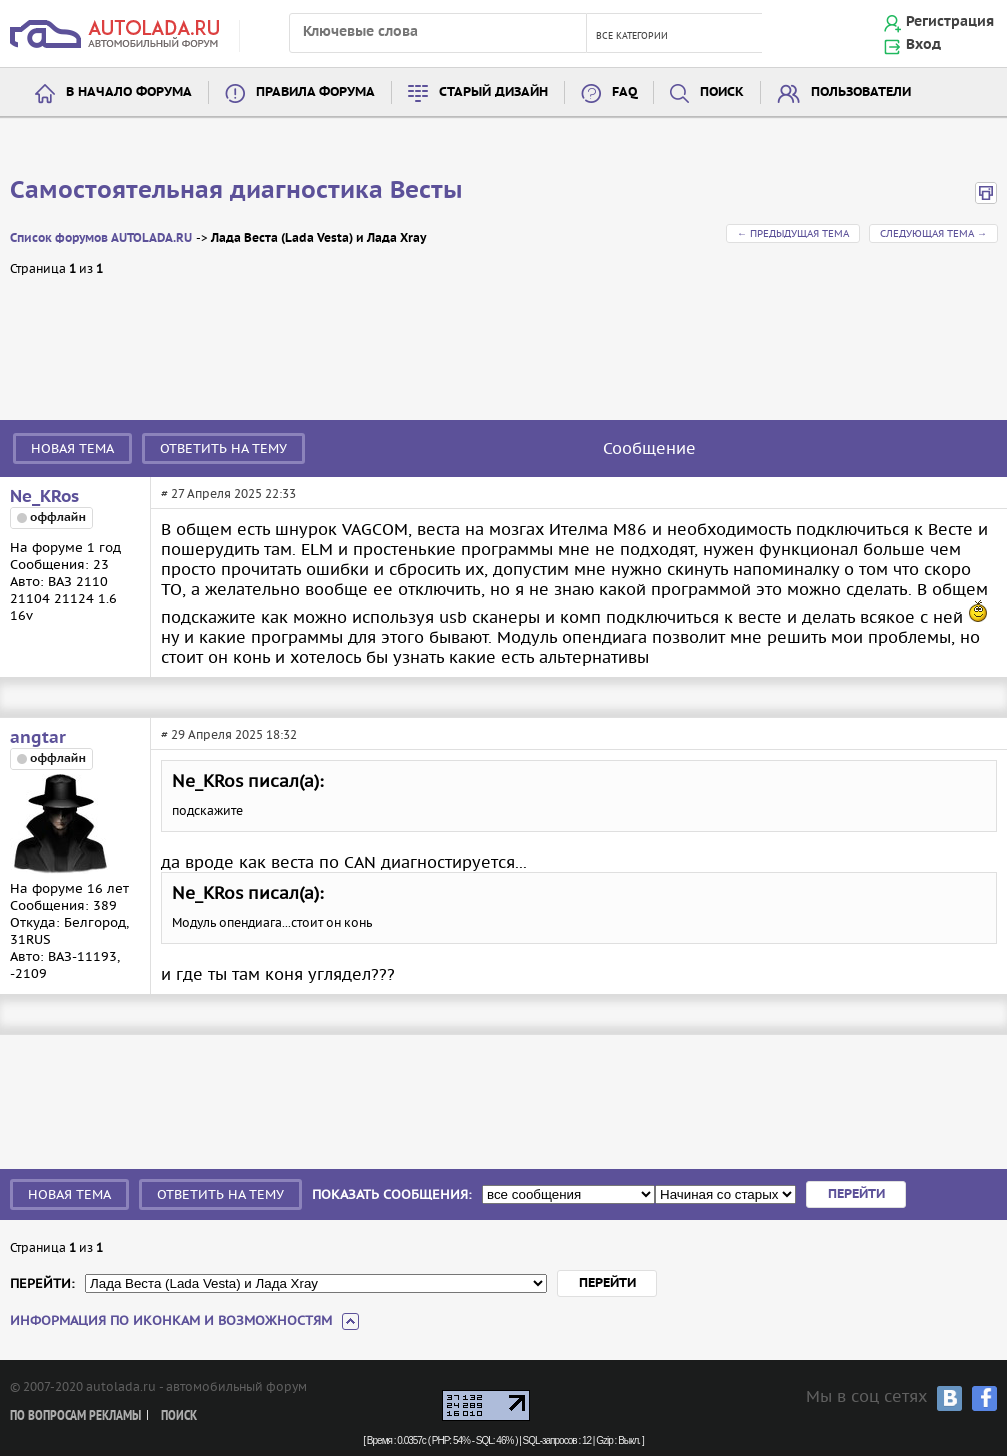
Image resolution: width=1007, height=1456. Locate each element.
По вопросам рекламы (75, 1416)
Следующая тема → (933, 233)
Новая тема (72, 448)
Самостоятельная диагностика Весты (236, 191)
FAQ (624, 92)
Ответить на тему (223, 448)
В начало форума (129, 92)
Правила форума (315, 92)
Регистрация (950, 22)
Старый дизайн (493, 92)
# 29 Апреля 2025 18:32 (229, 734)
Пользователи (861, 92)
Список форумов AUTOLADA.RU (101, 238)
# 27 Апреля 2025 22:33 (228, 493)
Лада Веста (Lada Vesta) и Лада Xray (318, 238)
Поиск (722, 92)
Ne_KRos (44, 497)
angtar (38, 738)
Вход (923, 45)
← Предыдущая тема (793, 233)
